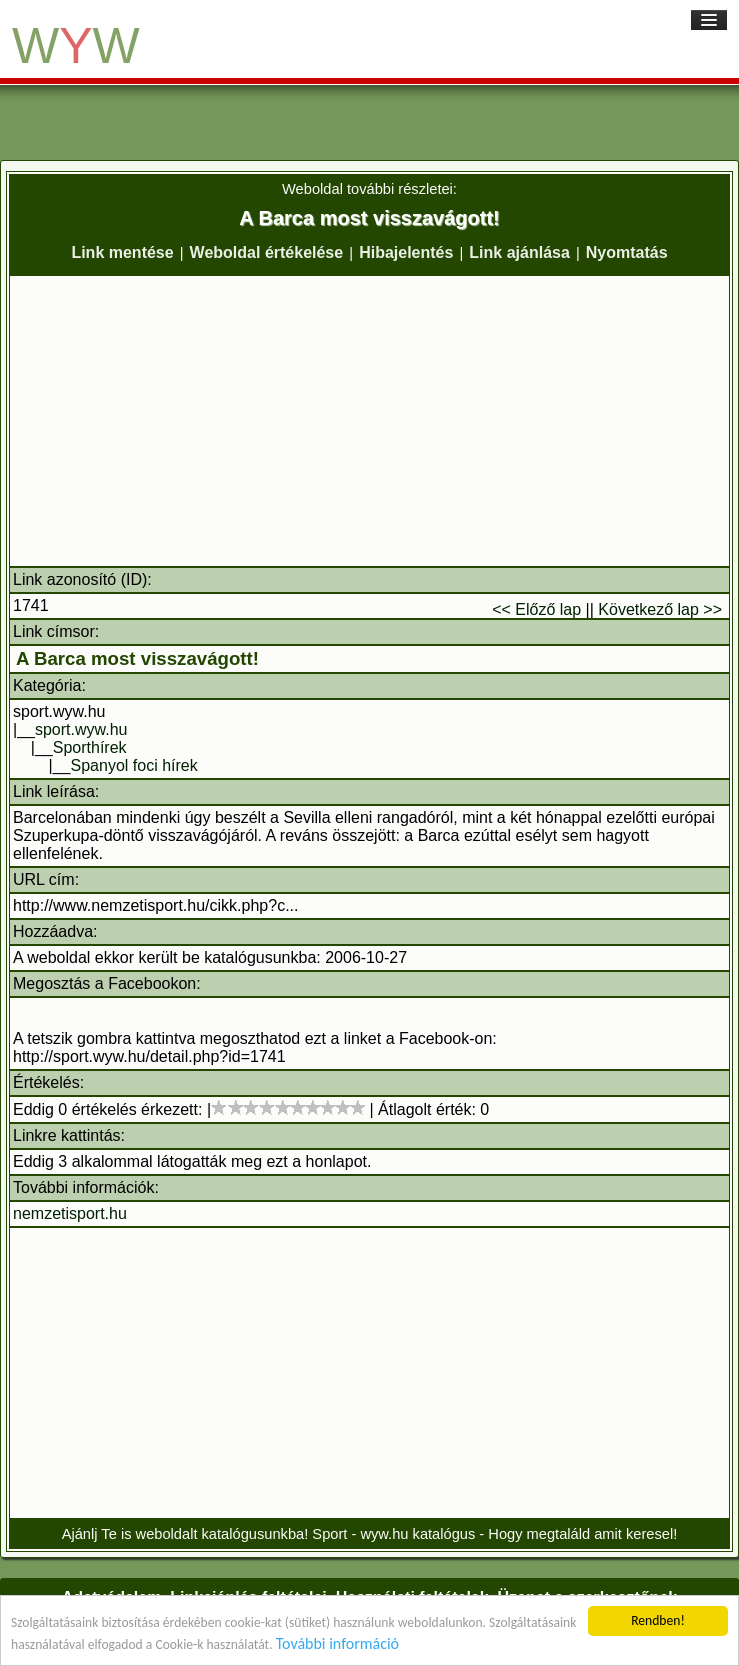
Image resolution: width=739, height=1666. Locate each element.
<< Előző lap (536, 609)
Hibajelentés (406, 252)
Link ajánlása (519, 252)
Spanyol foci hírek (134, 765)
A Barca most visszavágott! (137, 658)
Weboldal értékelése (267, 252)
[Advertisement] (369, 421)
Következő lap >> (660, 609)
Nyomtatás (627, 252)
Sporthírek (90, 747)
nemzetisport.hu (70, 1213)
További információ (337, 1644)
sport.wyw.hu (81, 729)
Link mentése (122, 252)
